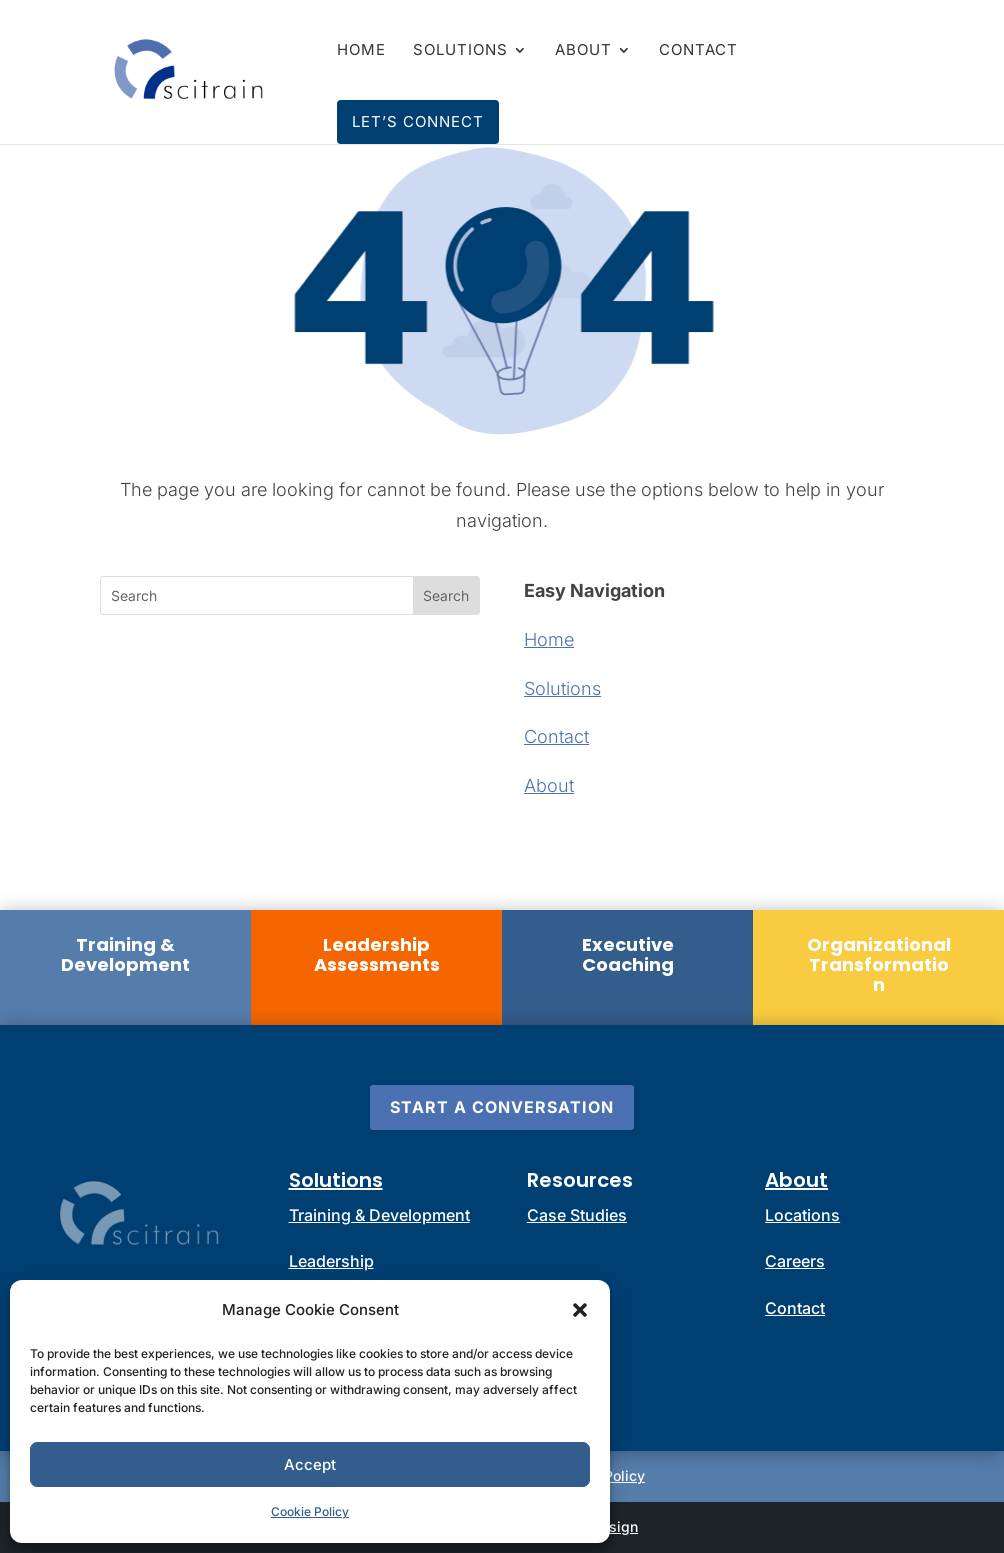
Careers (795, 1261)
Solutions (460, 51)
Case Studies (577, 1215)
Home (361, 51)
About (583, 51)
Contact (698, 51)
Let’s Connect (418, 121)
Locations (802, 1215)
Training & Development (379, 1215)
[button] (580, 1310)
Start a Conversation (502, 1107)
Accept (310, 1464)
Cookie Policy (310, 1511)
